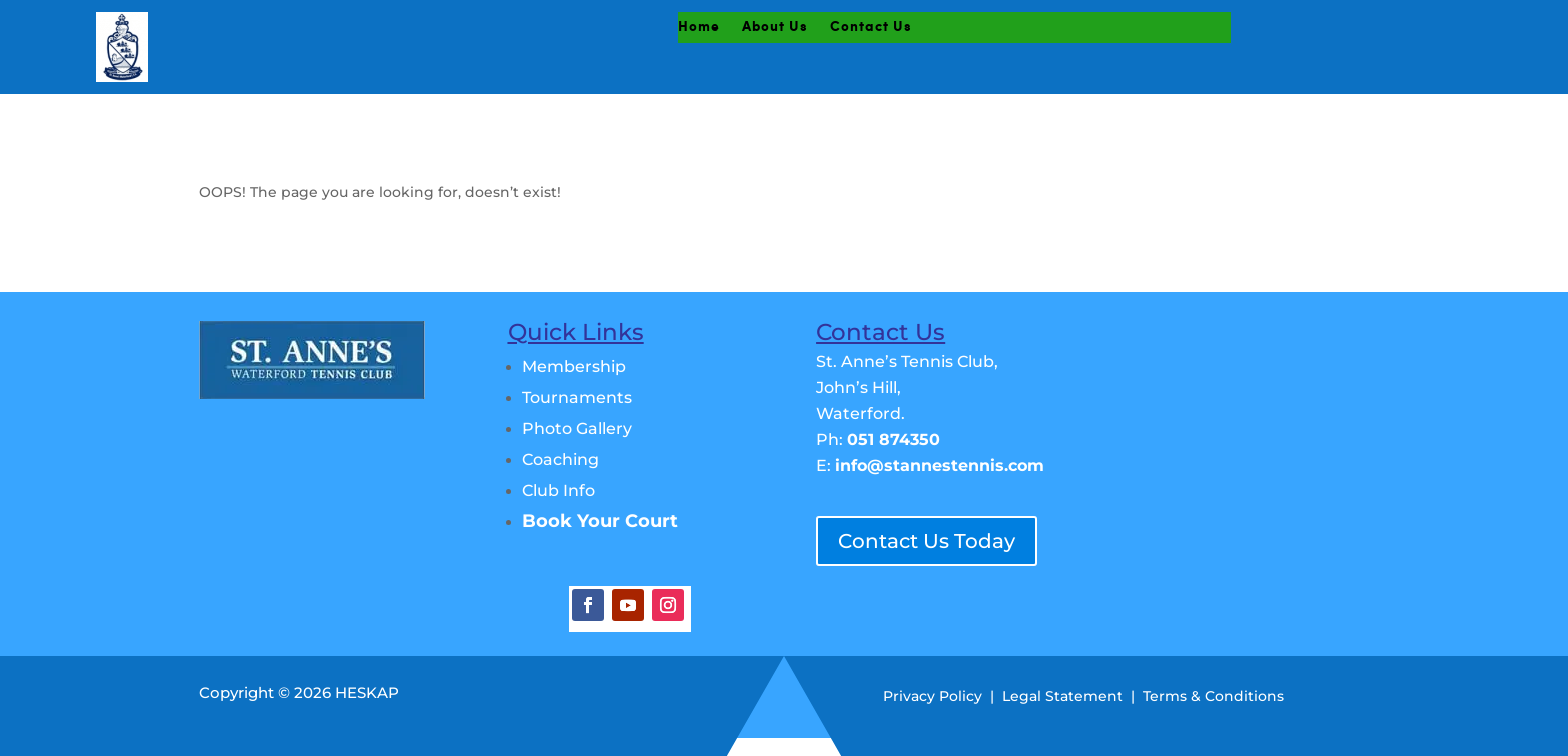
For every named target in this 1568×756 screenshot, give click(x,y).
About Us (775, 27)
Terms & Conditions (1213, 696)
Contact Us (871, 27)
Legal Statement (1062, 696)
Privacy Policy (932, 696)
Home (699, 27)
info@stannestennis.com (939, 465)
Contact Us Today (926, 541)
